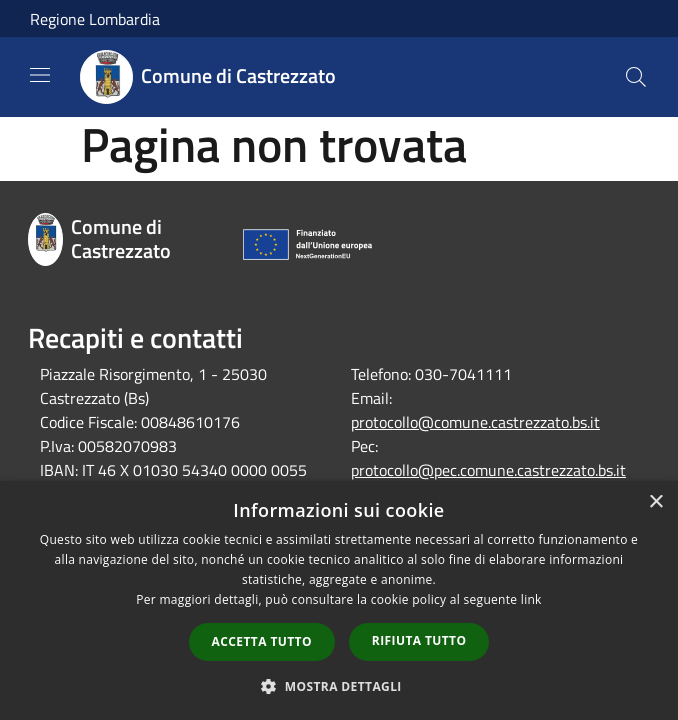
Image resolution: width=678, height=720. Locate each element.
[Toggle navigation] (40, 75)
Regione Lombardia (95, 19)
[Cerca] (636, 77)
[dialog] (339, 600)
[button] (339, 686)
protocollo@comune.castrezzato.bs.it (475, 422)
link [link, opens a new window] (531, 599)
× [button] (655, 502)
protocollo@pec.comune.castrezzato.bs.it (488, 470)
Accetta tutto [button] (262, 641)
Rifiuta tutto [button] (419, 640)
